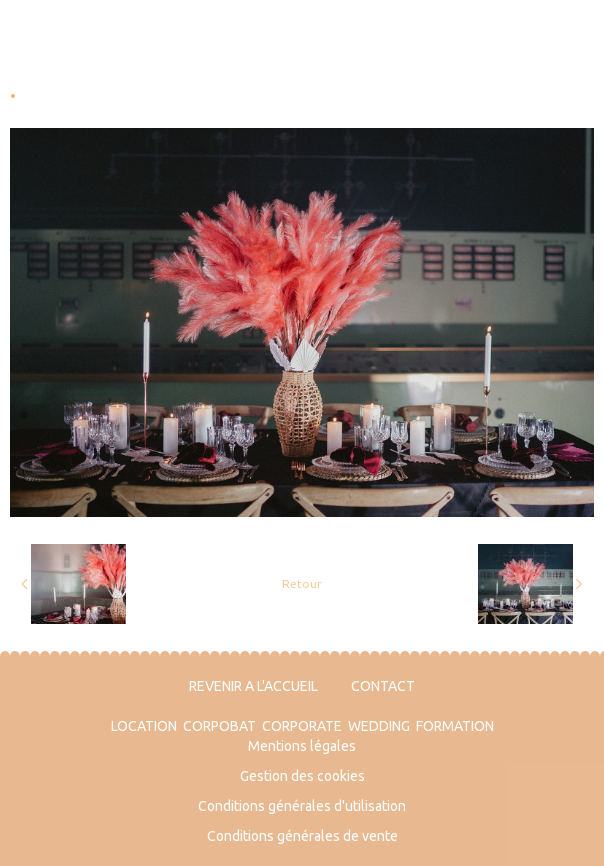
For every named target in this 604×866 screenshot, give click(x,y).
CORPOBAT (219, 726)
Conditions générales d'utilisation (302, 806)
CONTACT (383, 686)
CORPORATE (302, 726)
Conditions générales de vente (302, 836)
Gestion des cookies (302, 776)
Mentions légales (302, 746)
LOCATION (144, 726)
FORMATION (455, 726)
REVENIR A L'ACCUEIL (253, 686)
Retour (302, 583)
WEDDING (379, 726)
